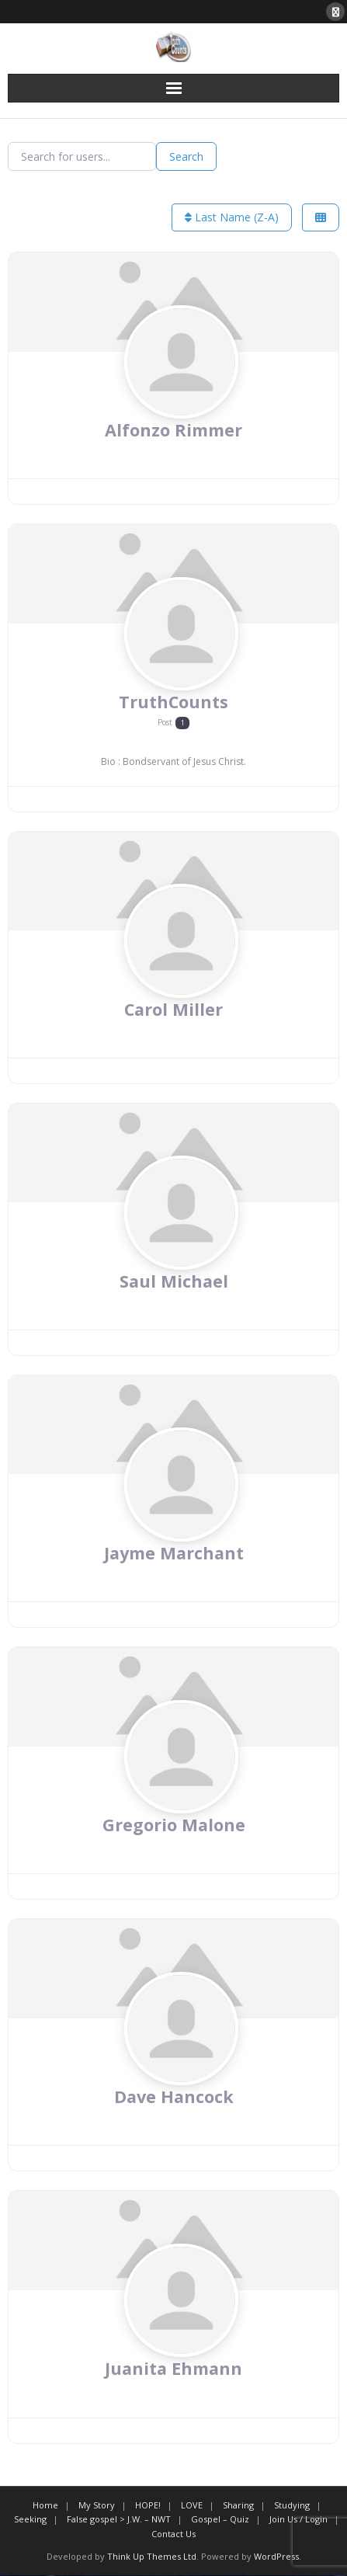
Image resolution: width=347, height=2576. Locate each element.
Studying (292, 2505)
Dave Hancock (174, 2097)
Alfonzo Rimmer (173, 430)
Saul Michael (174, 1281)
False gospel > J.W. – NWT (119, 2520)
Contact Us (173, 2534)
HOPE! (148, 2505)
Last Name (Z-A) (232, 217)
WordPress (276, 2556)
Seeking (30, 2520)
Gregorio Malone (173, 1824)
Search (186, 156)
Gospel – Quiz (220, 2520)
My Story (96, 2505)
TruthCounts (173, 701)
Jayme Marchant (173, 1553)
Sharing (238, 2505)
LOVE (192, 2505)
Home (45, 2505)
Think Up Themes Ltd (151, 2556)
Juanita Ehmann (174, 2369)
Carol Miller (173, 1009)
